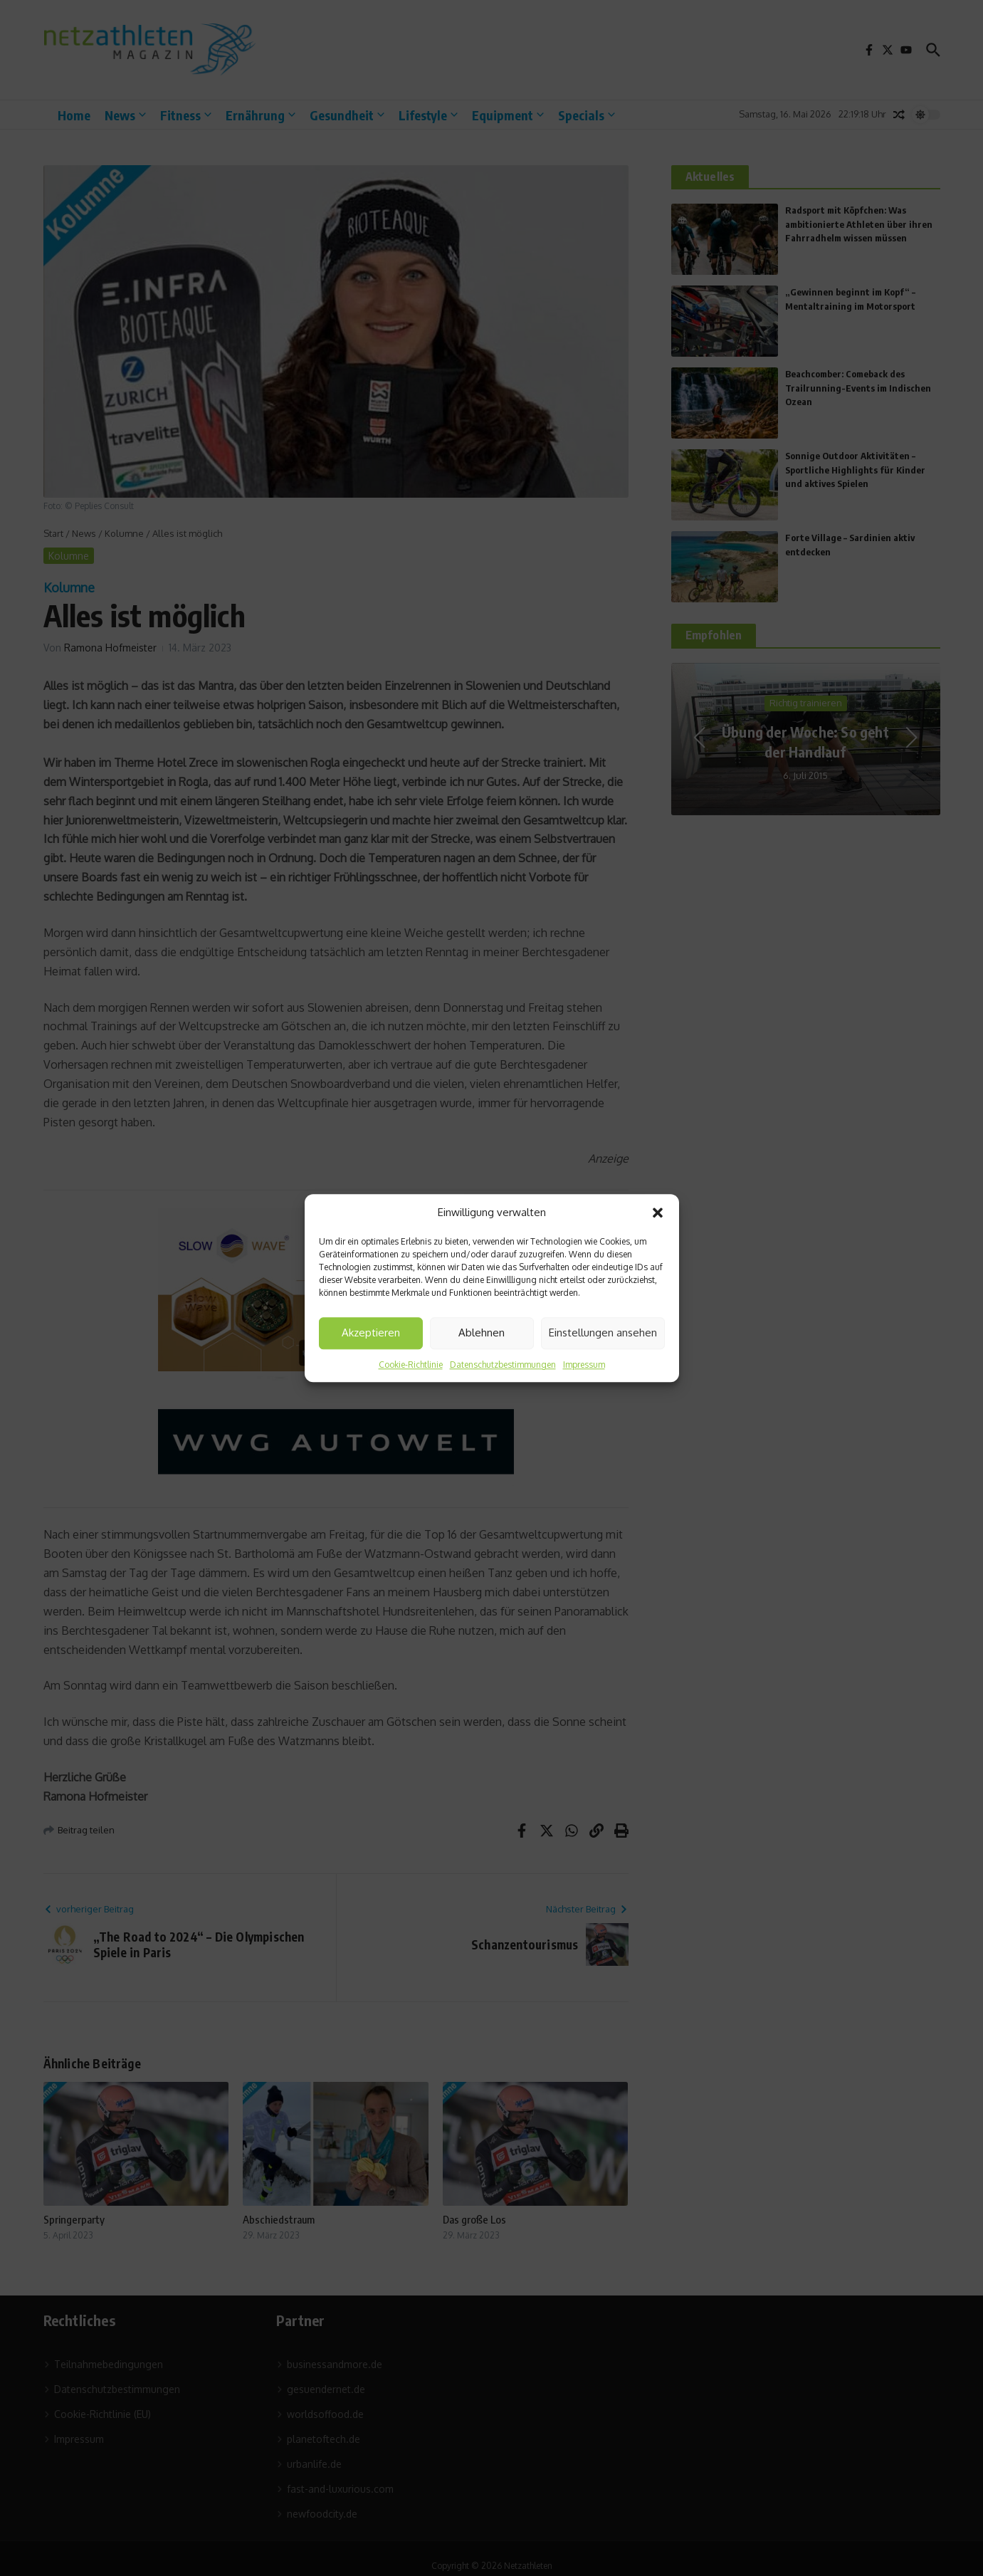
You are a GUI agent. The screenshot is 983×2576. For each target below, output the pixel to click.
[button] (658, 1213)
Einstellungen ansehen (603, 1332)
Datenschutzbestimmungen (503, 1364)
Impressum (584, 1364)
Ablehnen (481, 1332)
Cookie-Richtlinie (411, 1364)
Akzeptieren (371, 1332)
